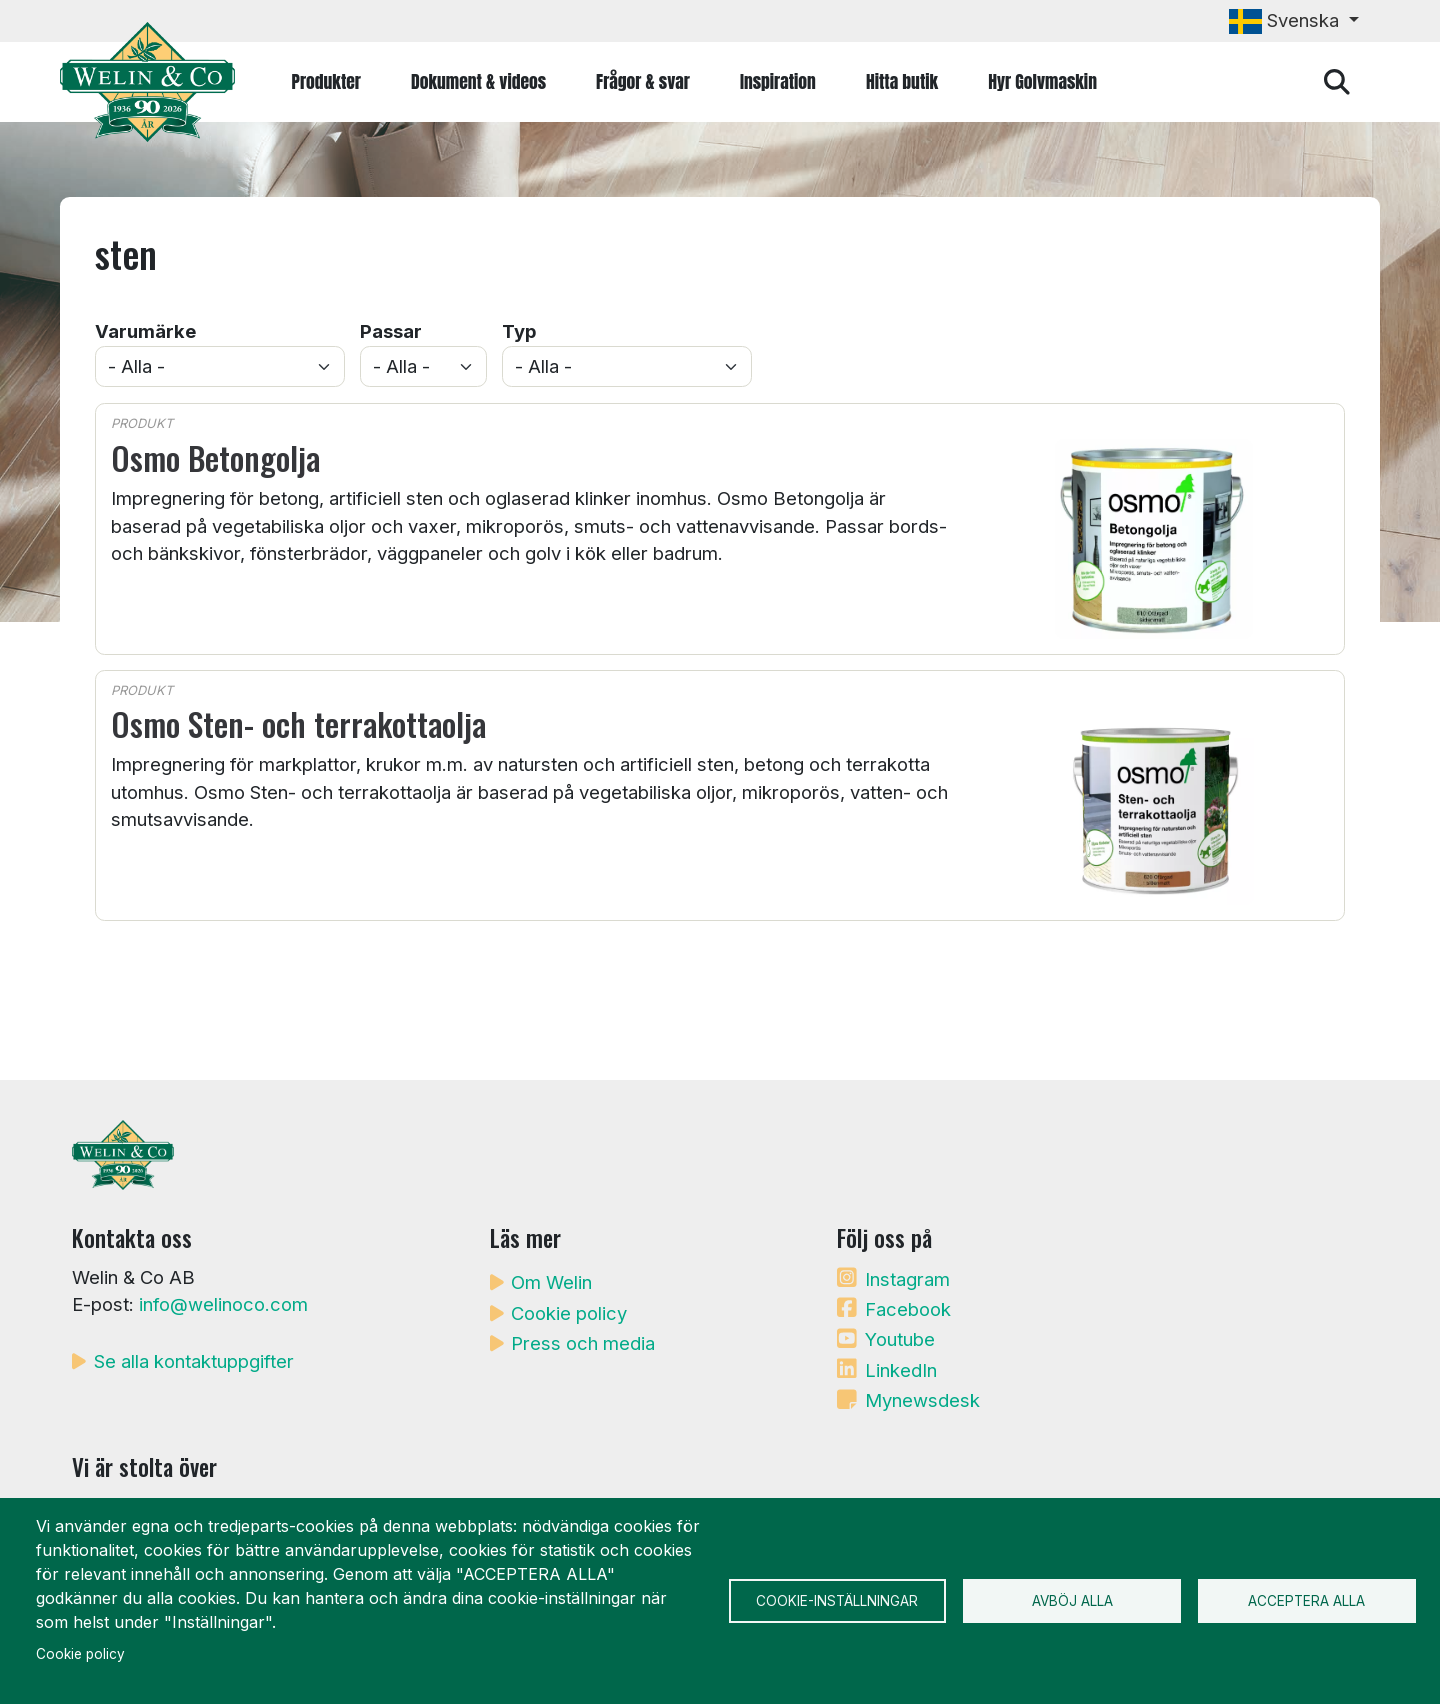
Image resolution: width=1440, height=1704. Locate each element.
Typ (519, 331)
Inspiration (778, 81)
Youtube (900, 1339)
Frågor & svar (643, 81)
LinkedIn (901, 1370)
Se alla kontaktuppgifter (194, 1361)
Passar (391, 331)
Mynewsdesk (922, 1400)
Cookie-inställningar (837, 1601)
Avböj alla (1072, 1601)
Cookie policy (569, 1313)
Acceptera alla (1306, 1601)
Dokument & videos (478, 81)
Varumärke (145, 331)
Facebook (908, 1309)
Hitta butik (902, 81)
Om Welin (551, 1282)
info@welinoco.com (223, 1304)
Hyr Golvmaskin (1042, 81)
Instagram (907, 1279)
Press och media (583, 1343)
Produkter (326, 81)
